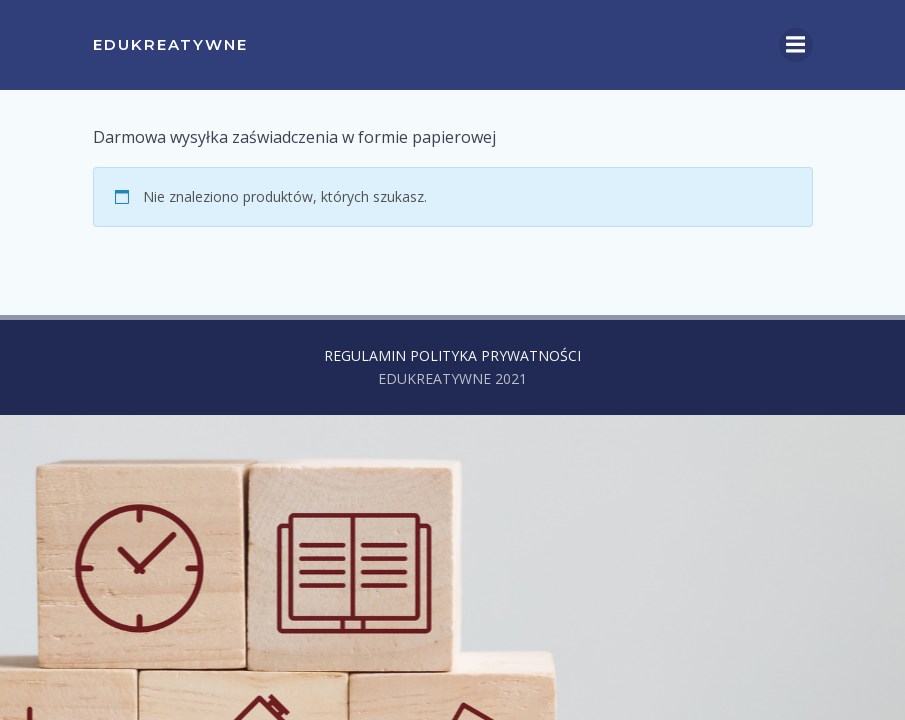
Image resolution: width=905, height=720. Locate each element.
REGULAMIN (365, 355)
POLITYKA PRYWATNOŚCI (495, 355)
